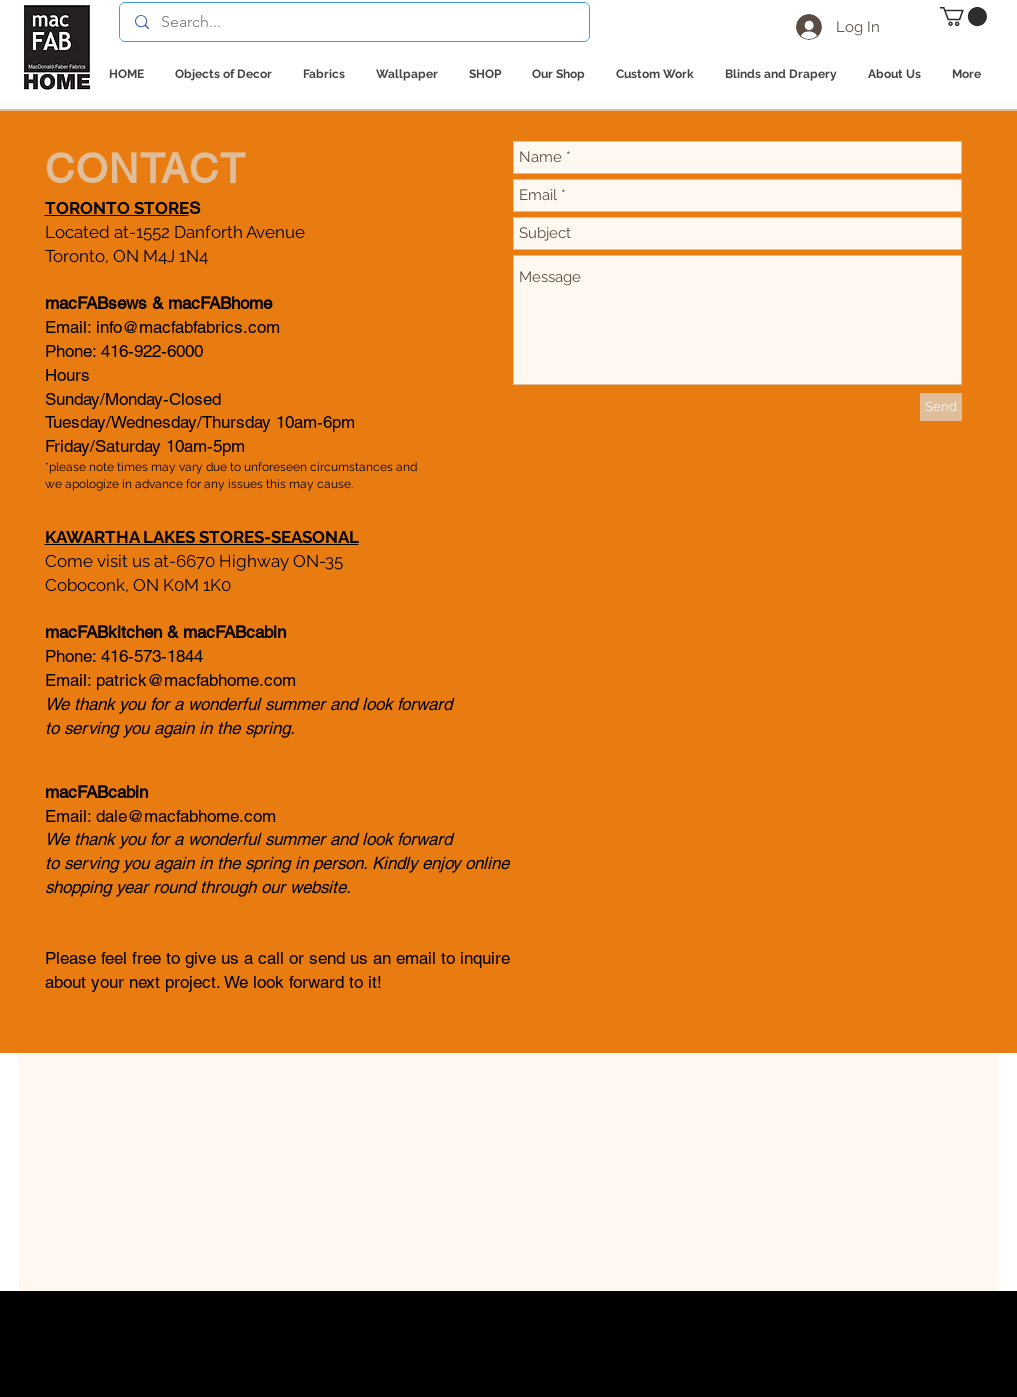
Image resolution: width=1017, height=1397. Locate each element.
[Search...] (354, 22)
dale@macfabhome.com (186, 816)
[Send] (941, 407)
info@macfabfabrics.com (188, 327)
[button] (963, 16)
